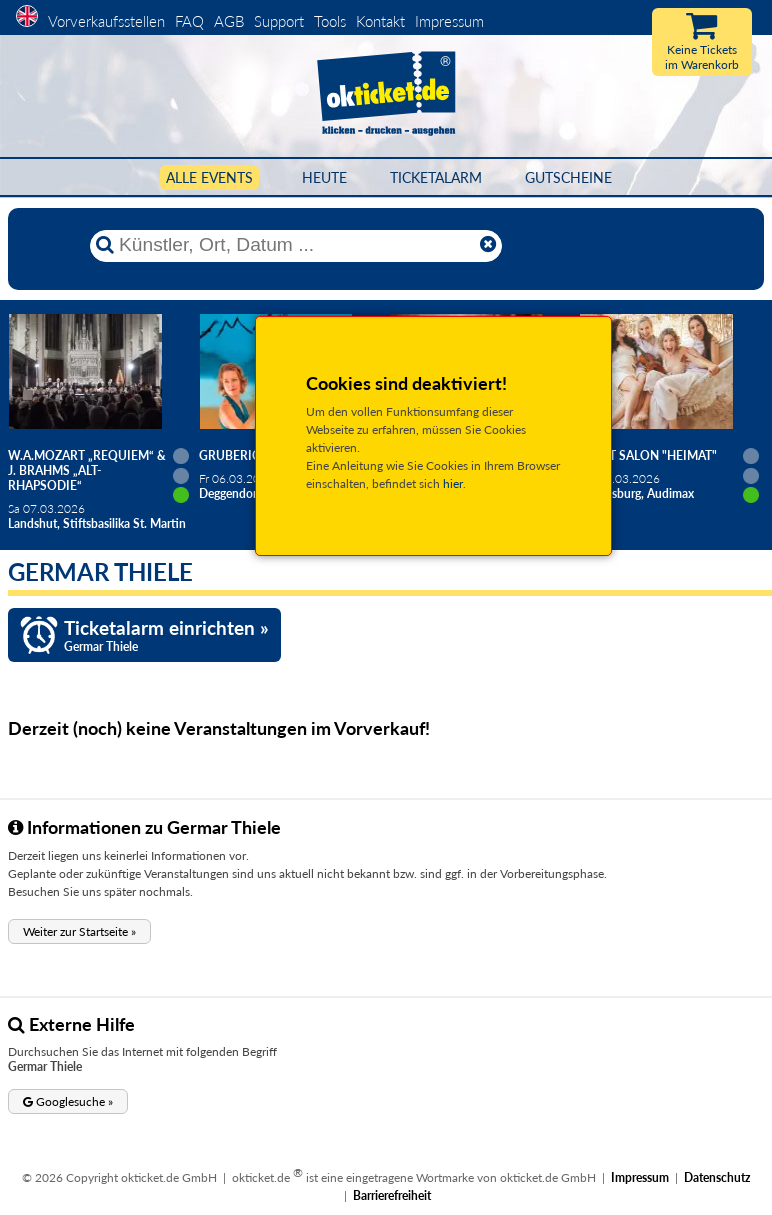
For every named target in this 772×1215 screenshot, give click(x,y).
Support (279, 21)
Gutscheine (568, 177)
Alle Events (209, 177)
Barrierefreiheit (392, 1195)
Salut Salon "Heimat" (648, 455)
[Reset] (488, 245)
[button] (79, 931)
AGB (229, 21)
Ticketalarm (436, 177)
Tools (330, 21)
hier (453, 483)
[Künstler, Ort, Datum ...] (295, 245)
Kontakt (380, 21)
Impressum (449, 21)
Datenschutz (717, 1177)
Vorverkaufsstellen (106, 21)
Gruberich (234, 455)
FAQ (189, 21)
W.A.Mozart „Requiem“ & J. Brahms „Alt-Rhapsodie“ (87, 470)
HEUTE (324, 177)
